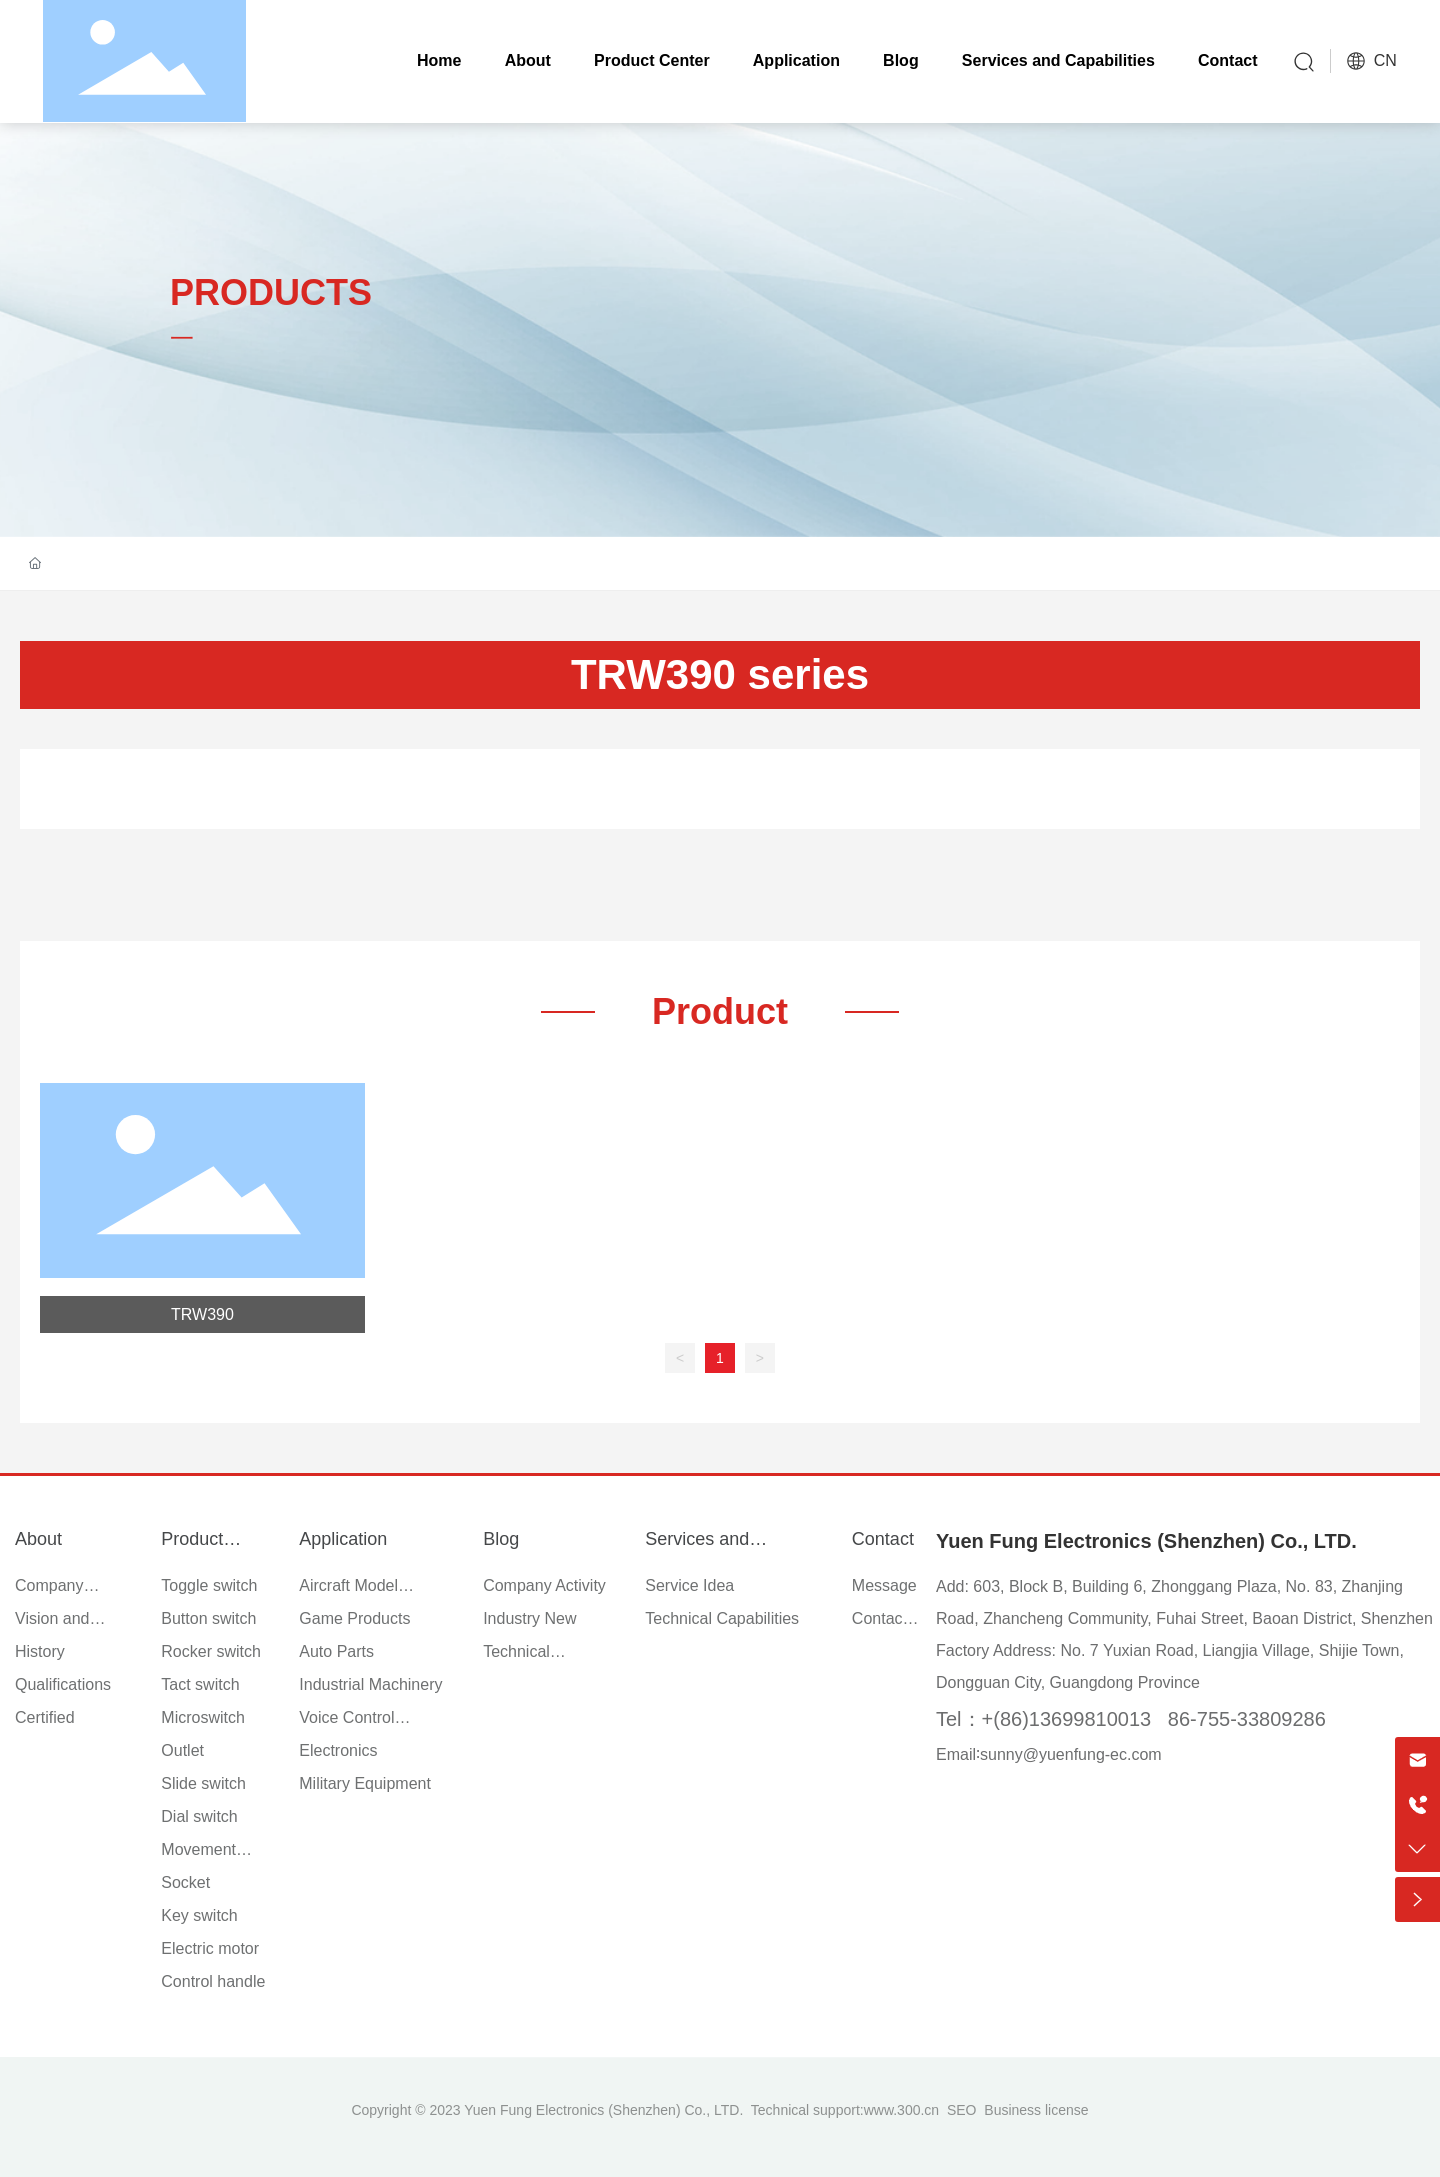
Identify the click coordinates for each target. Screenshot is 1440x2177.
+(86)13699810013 (1067, 1719)
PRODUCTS (271, 292)
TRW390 (202, 1314)
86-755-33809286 (1247, 1719)
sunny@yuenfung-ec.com (1071, 1754)
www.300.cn (901, 2110)
